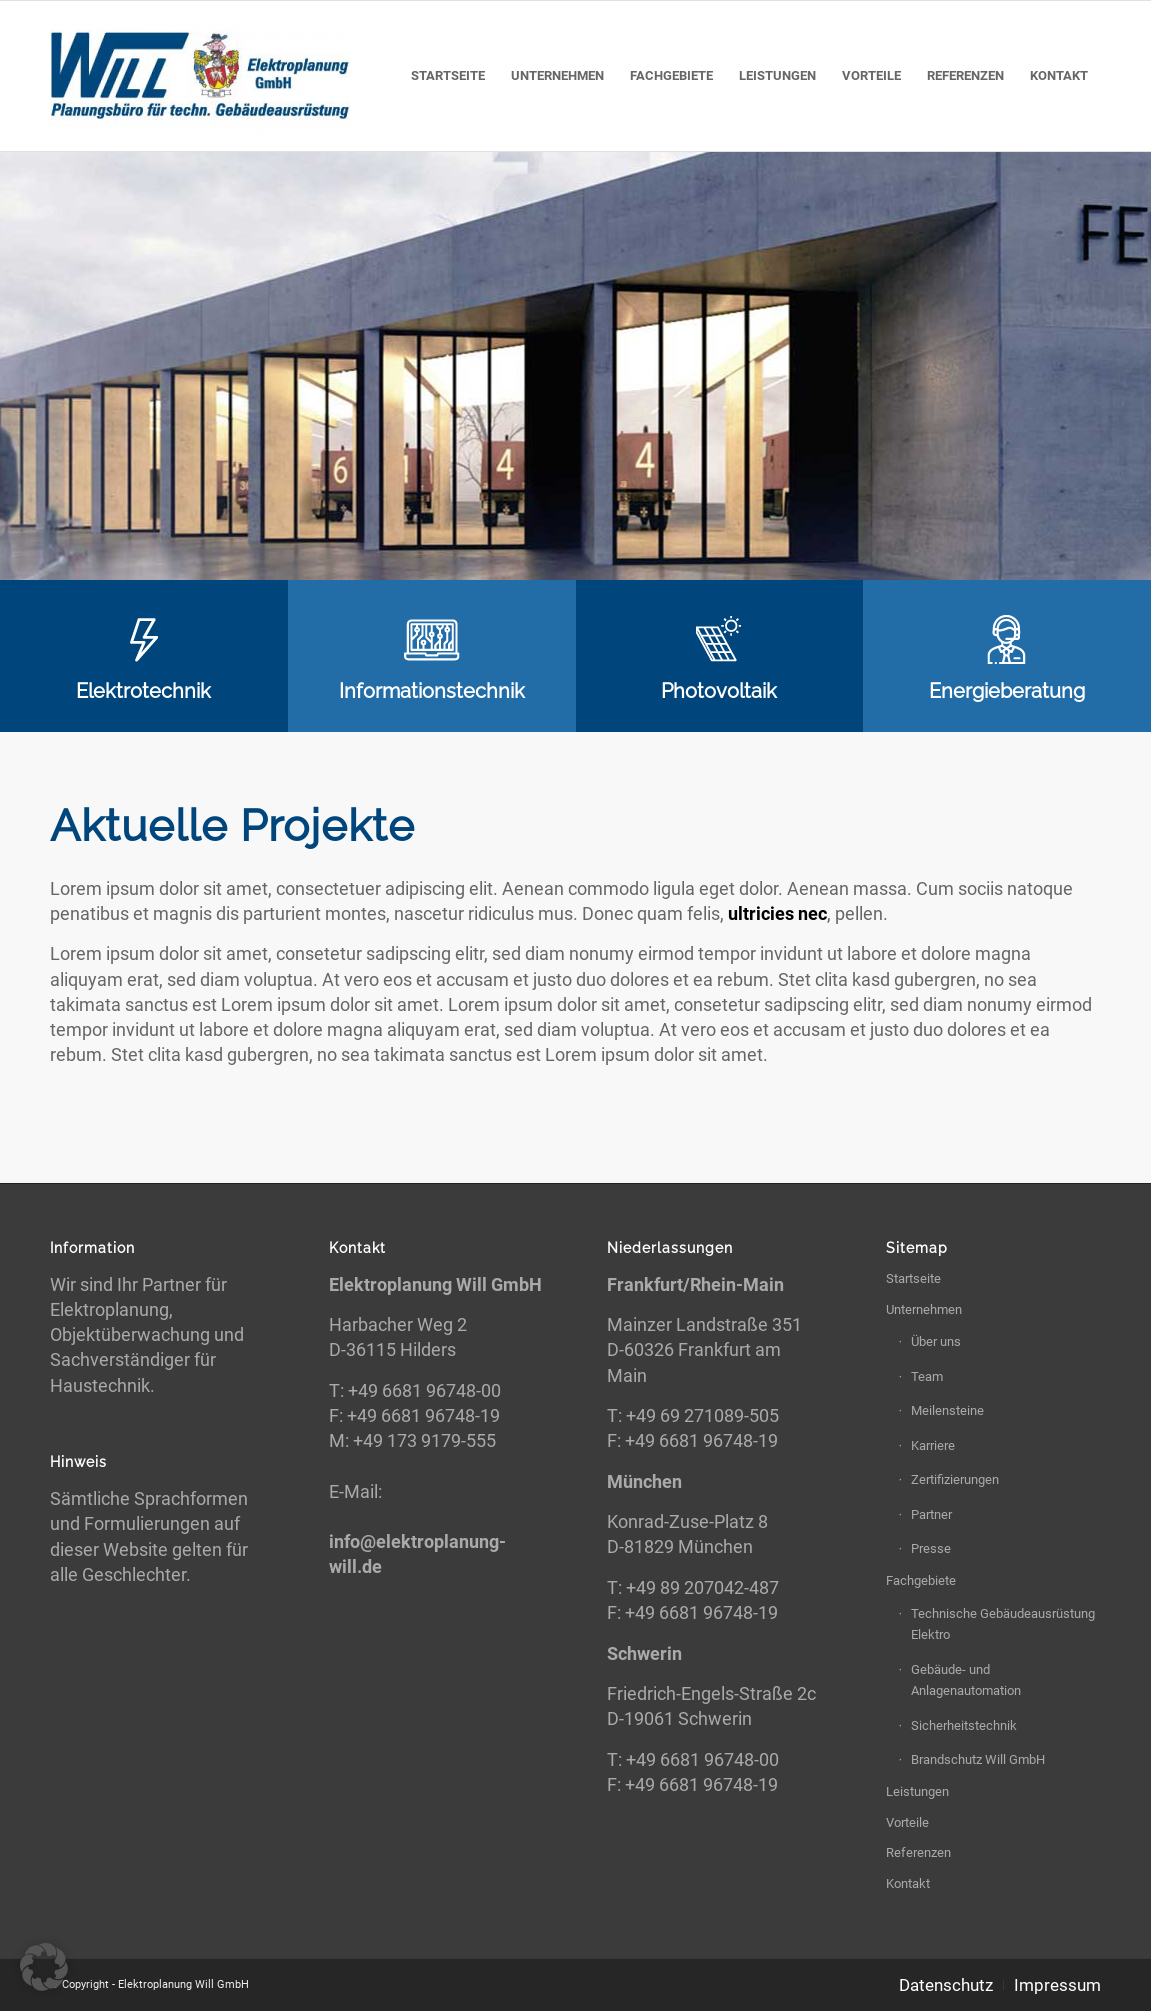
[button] (44, 1967)
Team (927, 1376)
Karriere (933, 1445)
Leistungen (917, 1791)
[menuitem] (448, 76)
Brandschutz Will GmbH (978, 1759)
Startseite (913, 1278)
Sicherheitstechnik (964, 1725)
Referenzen (918, 1852)
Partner (931, 1514)
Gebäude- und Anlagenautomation (966, 1680)
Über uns (936, 1341)
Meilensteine (947, 1410)
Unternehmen (924, 1309)
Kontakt (908, 1883)
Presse (931, 1548)
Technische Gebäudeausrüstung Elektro (1003, 1624)
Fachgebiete (921, 1580)
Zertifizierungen (955, 1479)
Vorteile (907, 1822)
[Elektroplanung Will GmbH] (200, 76)
